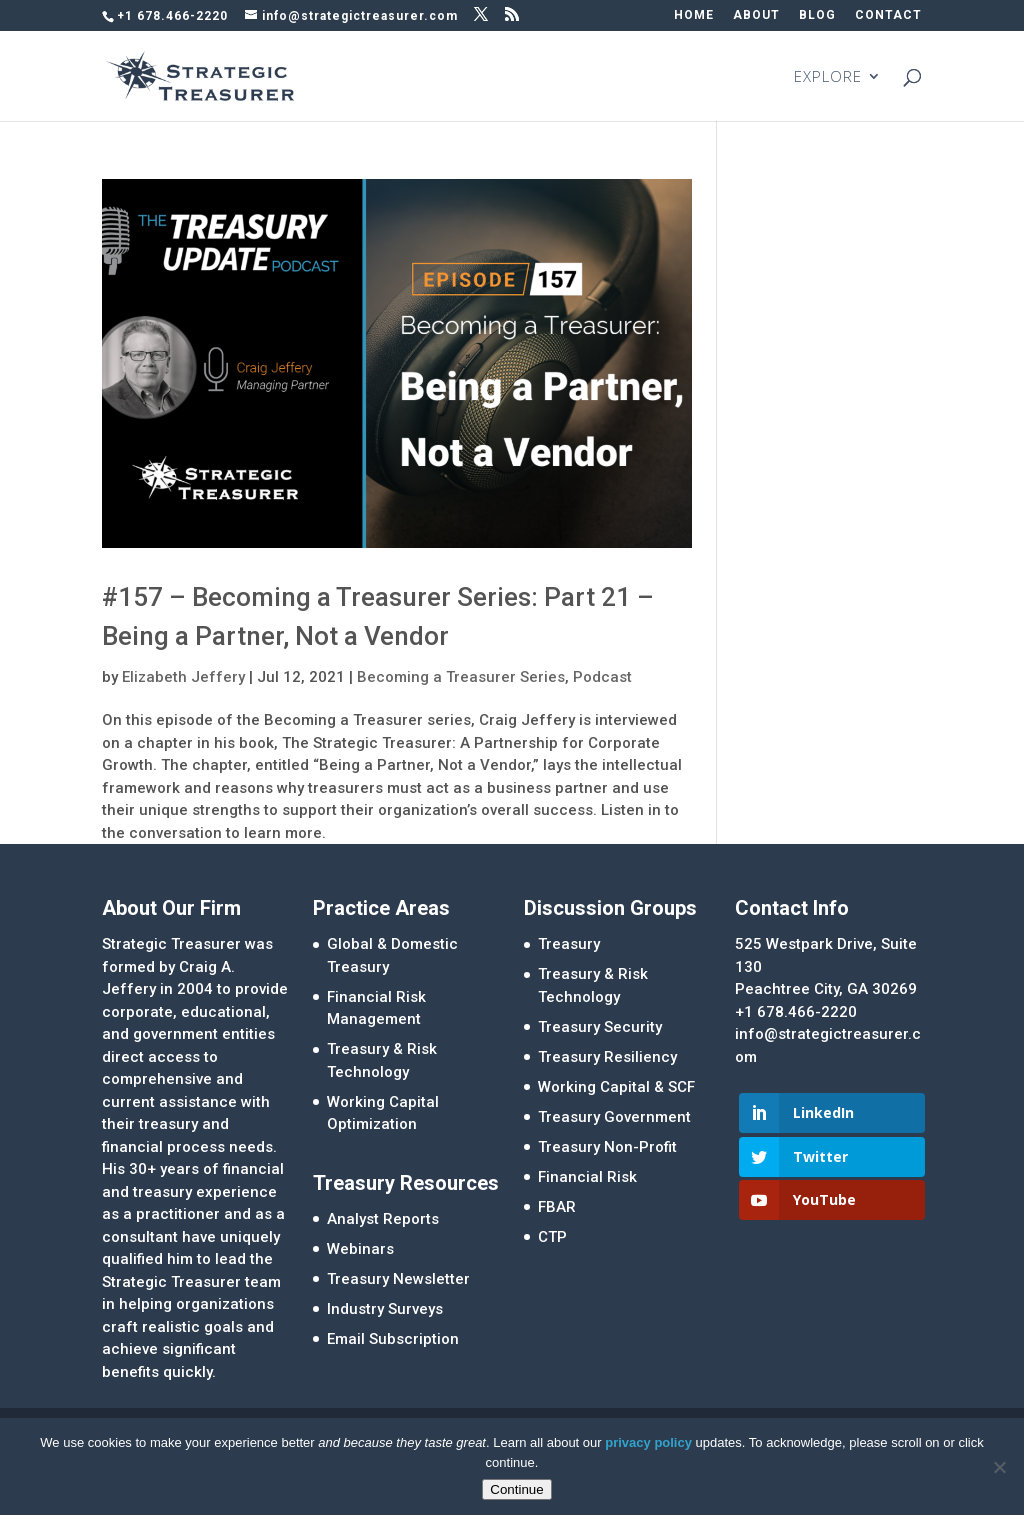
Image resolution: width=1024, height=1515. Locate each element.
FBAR (557, 1207)
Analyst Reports (383, 1219)
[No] (999, 1467)
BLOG (817, 15)
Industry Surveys (385, 1309)
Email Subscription (393, 1339)
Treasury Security (600, 1027)
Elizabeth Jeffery (183, 677)
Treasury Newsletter (398, 1279)
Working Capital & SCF (616, 1087)
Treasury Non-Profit (607, 1147)
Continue (516, 1489)
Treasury (569, 944)
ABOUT (756, 15)
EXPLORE (828, 77)
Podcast (602, 677)
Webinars (360, 1249)
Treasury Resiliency (607, 1057)
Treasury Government (614, 1117)
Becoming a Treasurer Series (461, 677)
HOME (694, 15)
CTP (552, 1237)
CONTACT (888, 15)
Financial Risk (587, 1177)
